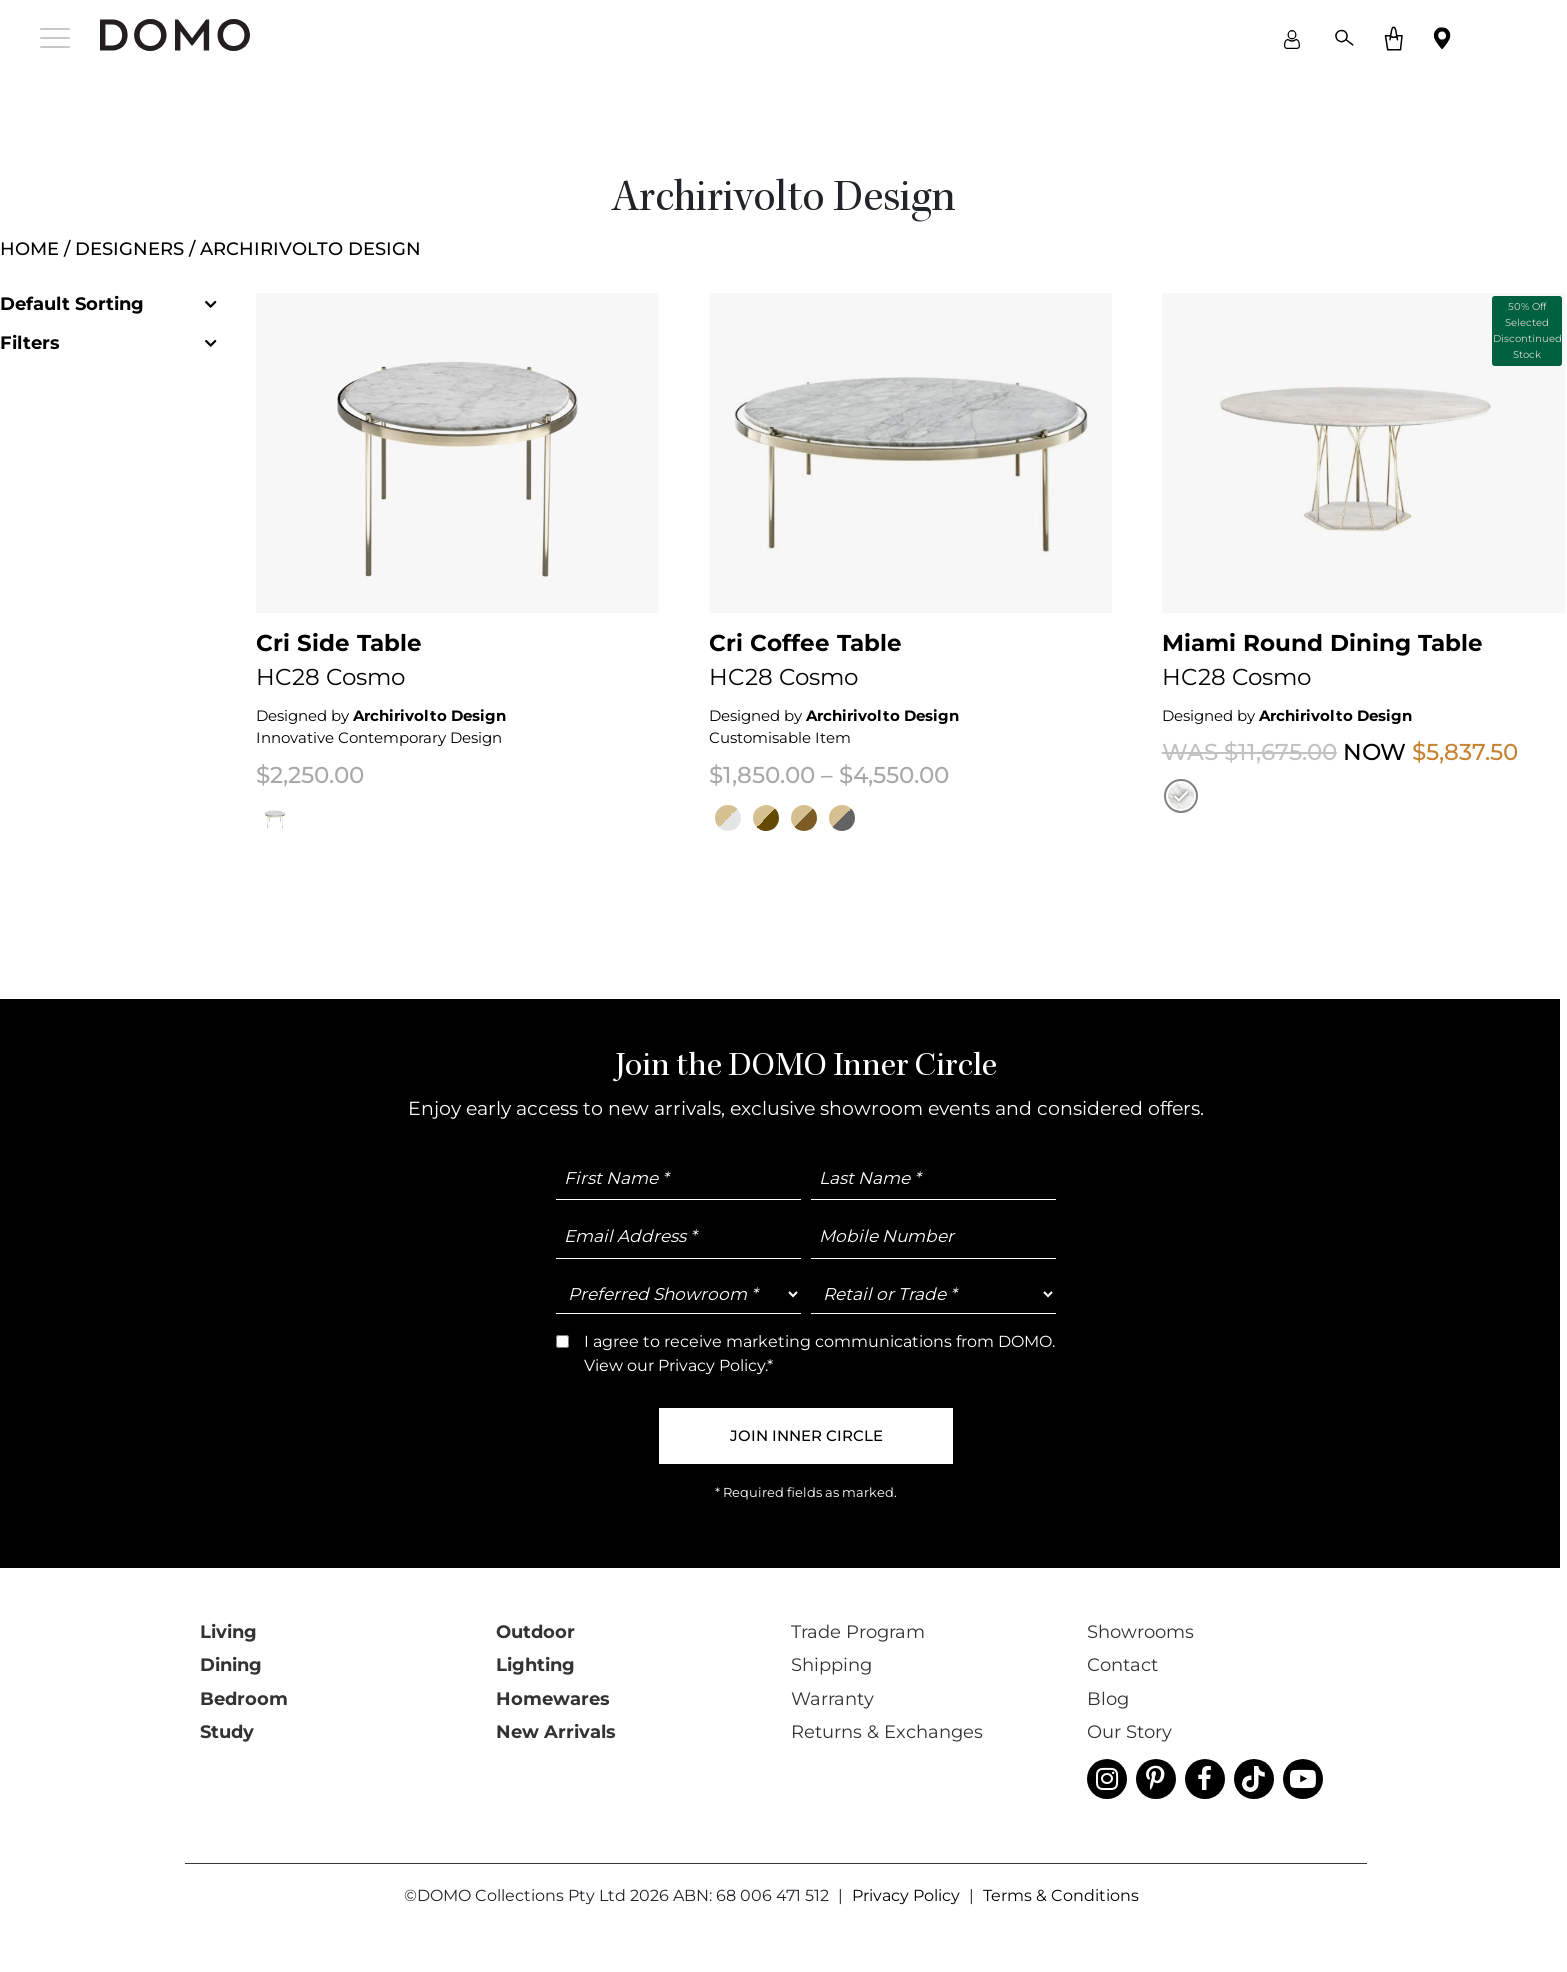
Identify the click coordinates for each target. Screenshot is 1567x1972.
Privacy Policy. (837, 1086)
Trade (1005, 1021)
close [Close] (1236, 116)
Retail (923, 1021)
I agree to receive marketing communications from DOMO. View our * (975, 1078)
